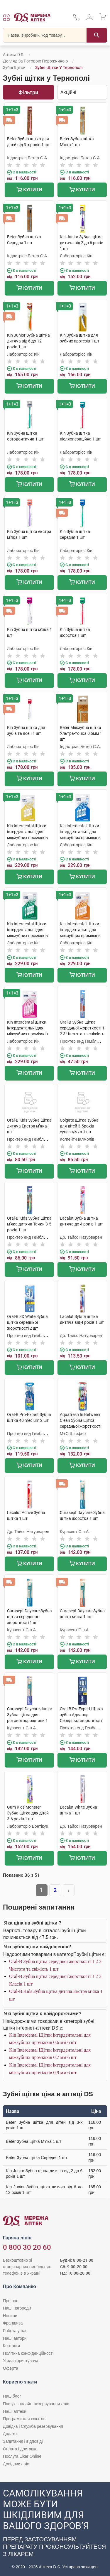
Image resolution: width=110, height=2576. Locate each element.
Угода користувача (20, 2360)
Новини (10, 2315)
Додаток (10, 2433)
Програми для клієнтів (24, 2418)
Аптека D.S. (13, 54)
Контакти (11, 2345)
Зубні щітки (14, 67)
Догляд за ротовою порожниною (35, 61)
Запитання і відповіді (23, 2441)
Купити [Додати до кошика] (29, 190)
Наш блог (12, 2396)
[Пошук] (97, 35)
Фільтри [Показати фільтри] (28, 92)
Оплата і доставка (20, 2449)
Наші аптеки (14, 2411)
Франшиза (13, 2323)
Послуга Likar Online (22, 2456)
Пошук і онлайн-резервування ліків (36, 2403)
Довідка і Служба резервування (33, 2426)
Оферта (10, 2368)
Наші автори (15, 2338)
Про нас (10, 2300)
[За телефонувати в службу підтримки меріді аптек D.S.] (76, 19)
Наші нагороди (17, 2308)
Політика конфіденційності (28, 2353)
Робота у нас (15, 2330)
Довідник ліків (16, 2464)
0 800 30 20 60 (27, 2247)
